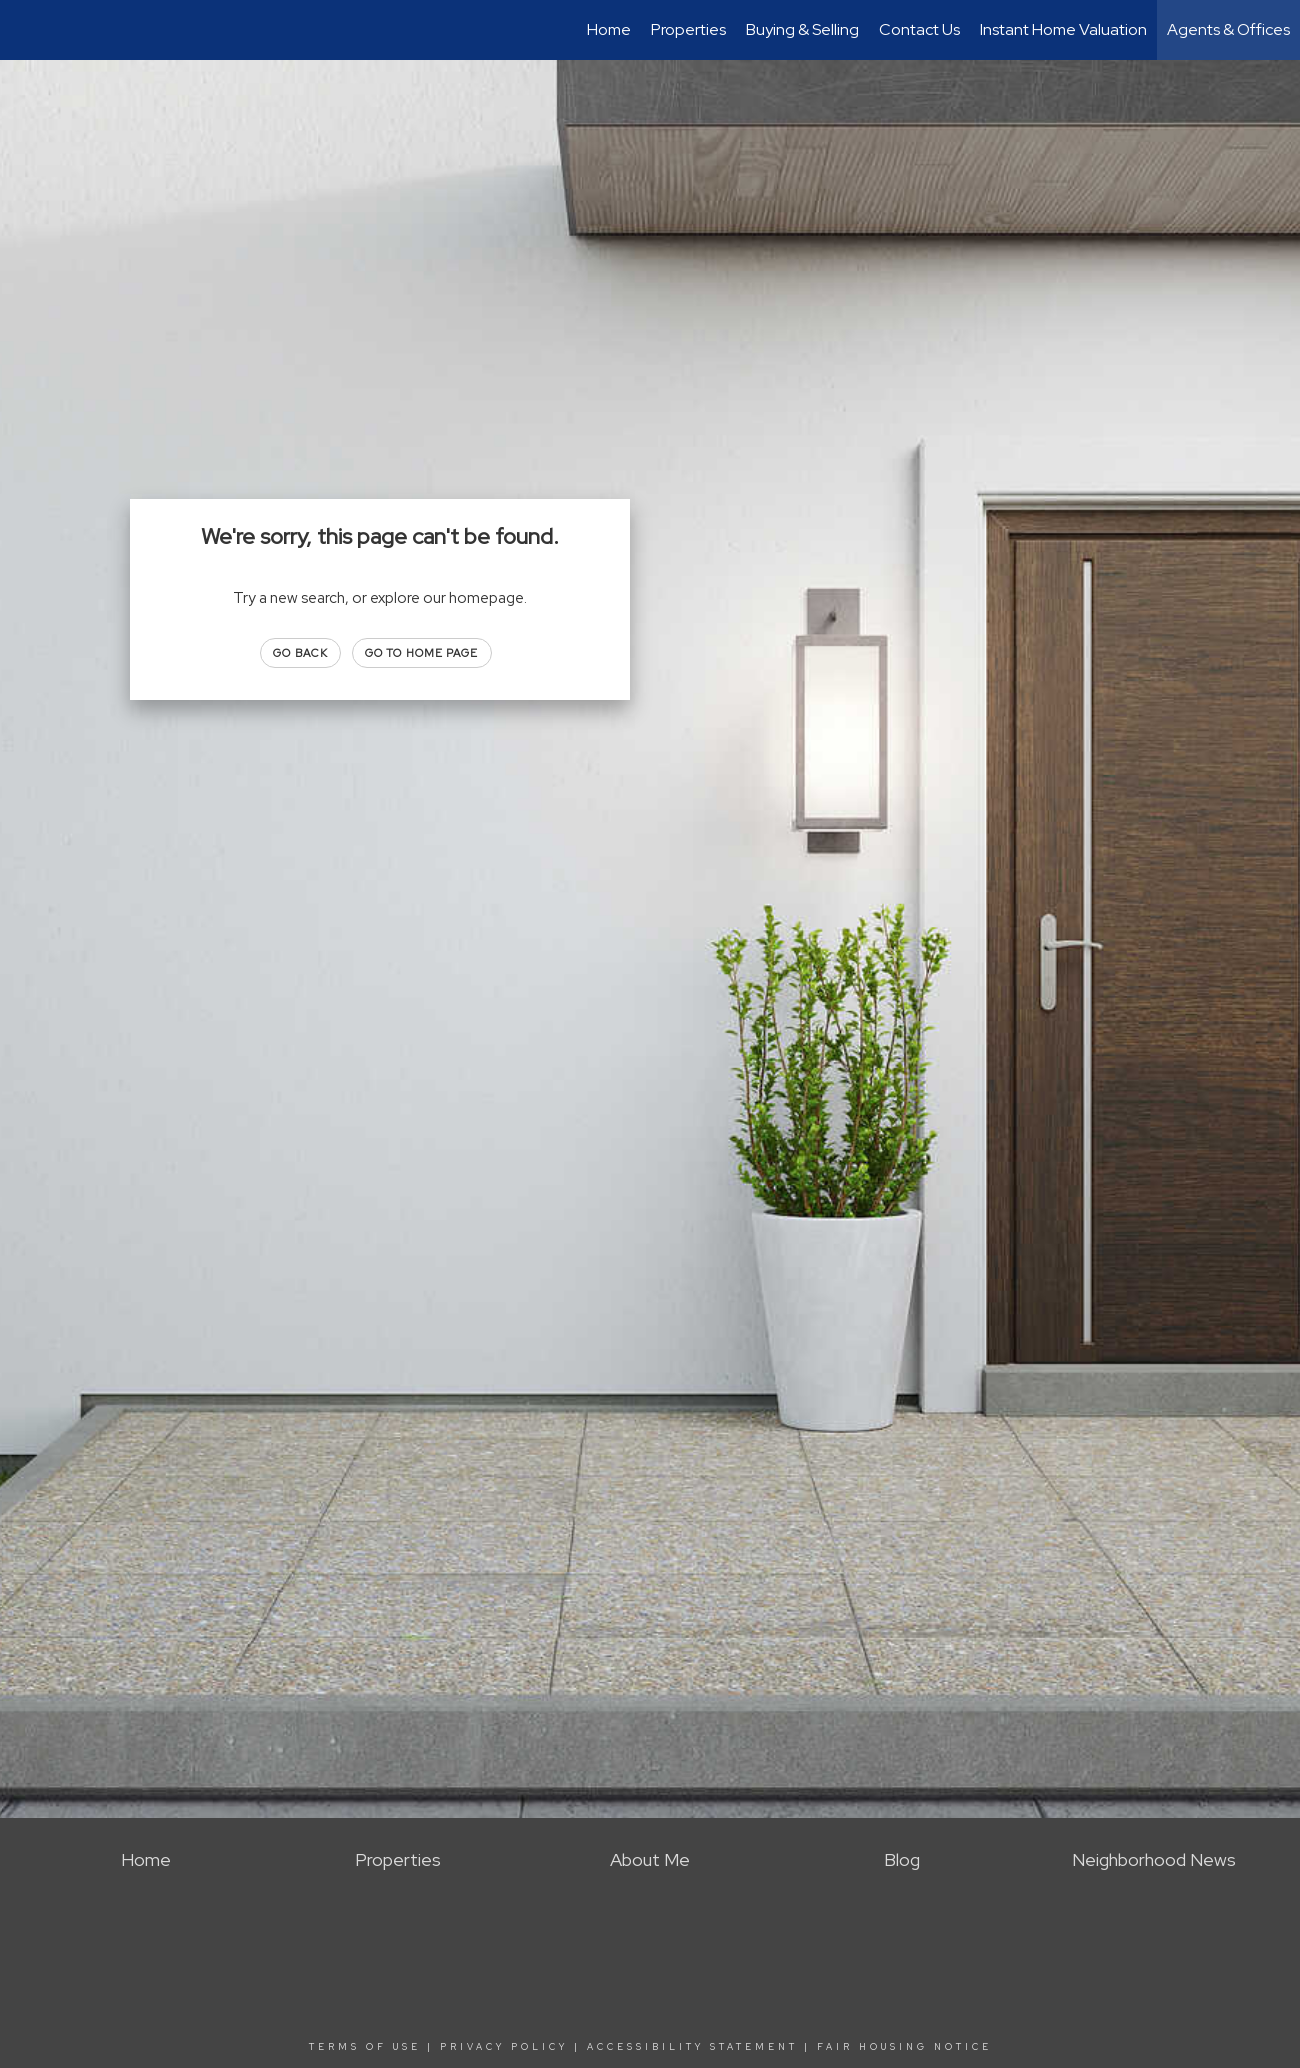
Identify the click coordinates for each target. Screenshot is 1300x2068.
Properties (688, 29)
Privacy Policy (504, 2047)
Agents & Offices (1228, 29)
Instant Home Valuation (1063, 29)
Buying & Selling (802, 29)
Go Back (300, 653)
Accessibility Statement (692, 2047)
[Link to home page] (25, 30)
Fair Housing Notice (904, 2047)
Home (609, 29)
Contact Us (919, 29)
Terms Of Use (365, 2047)
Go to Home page (422, 653)
